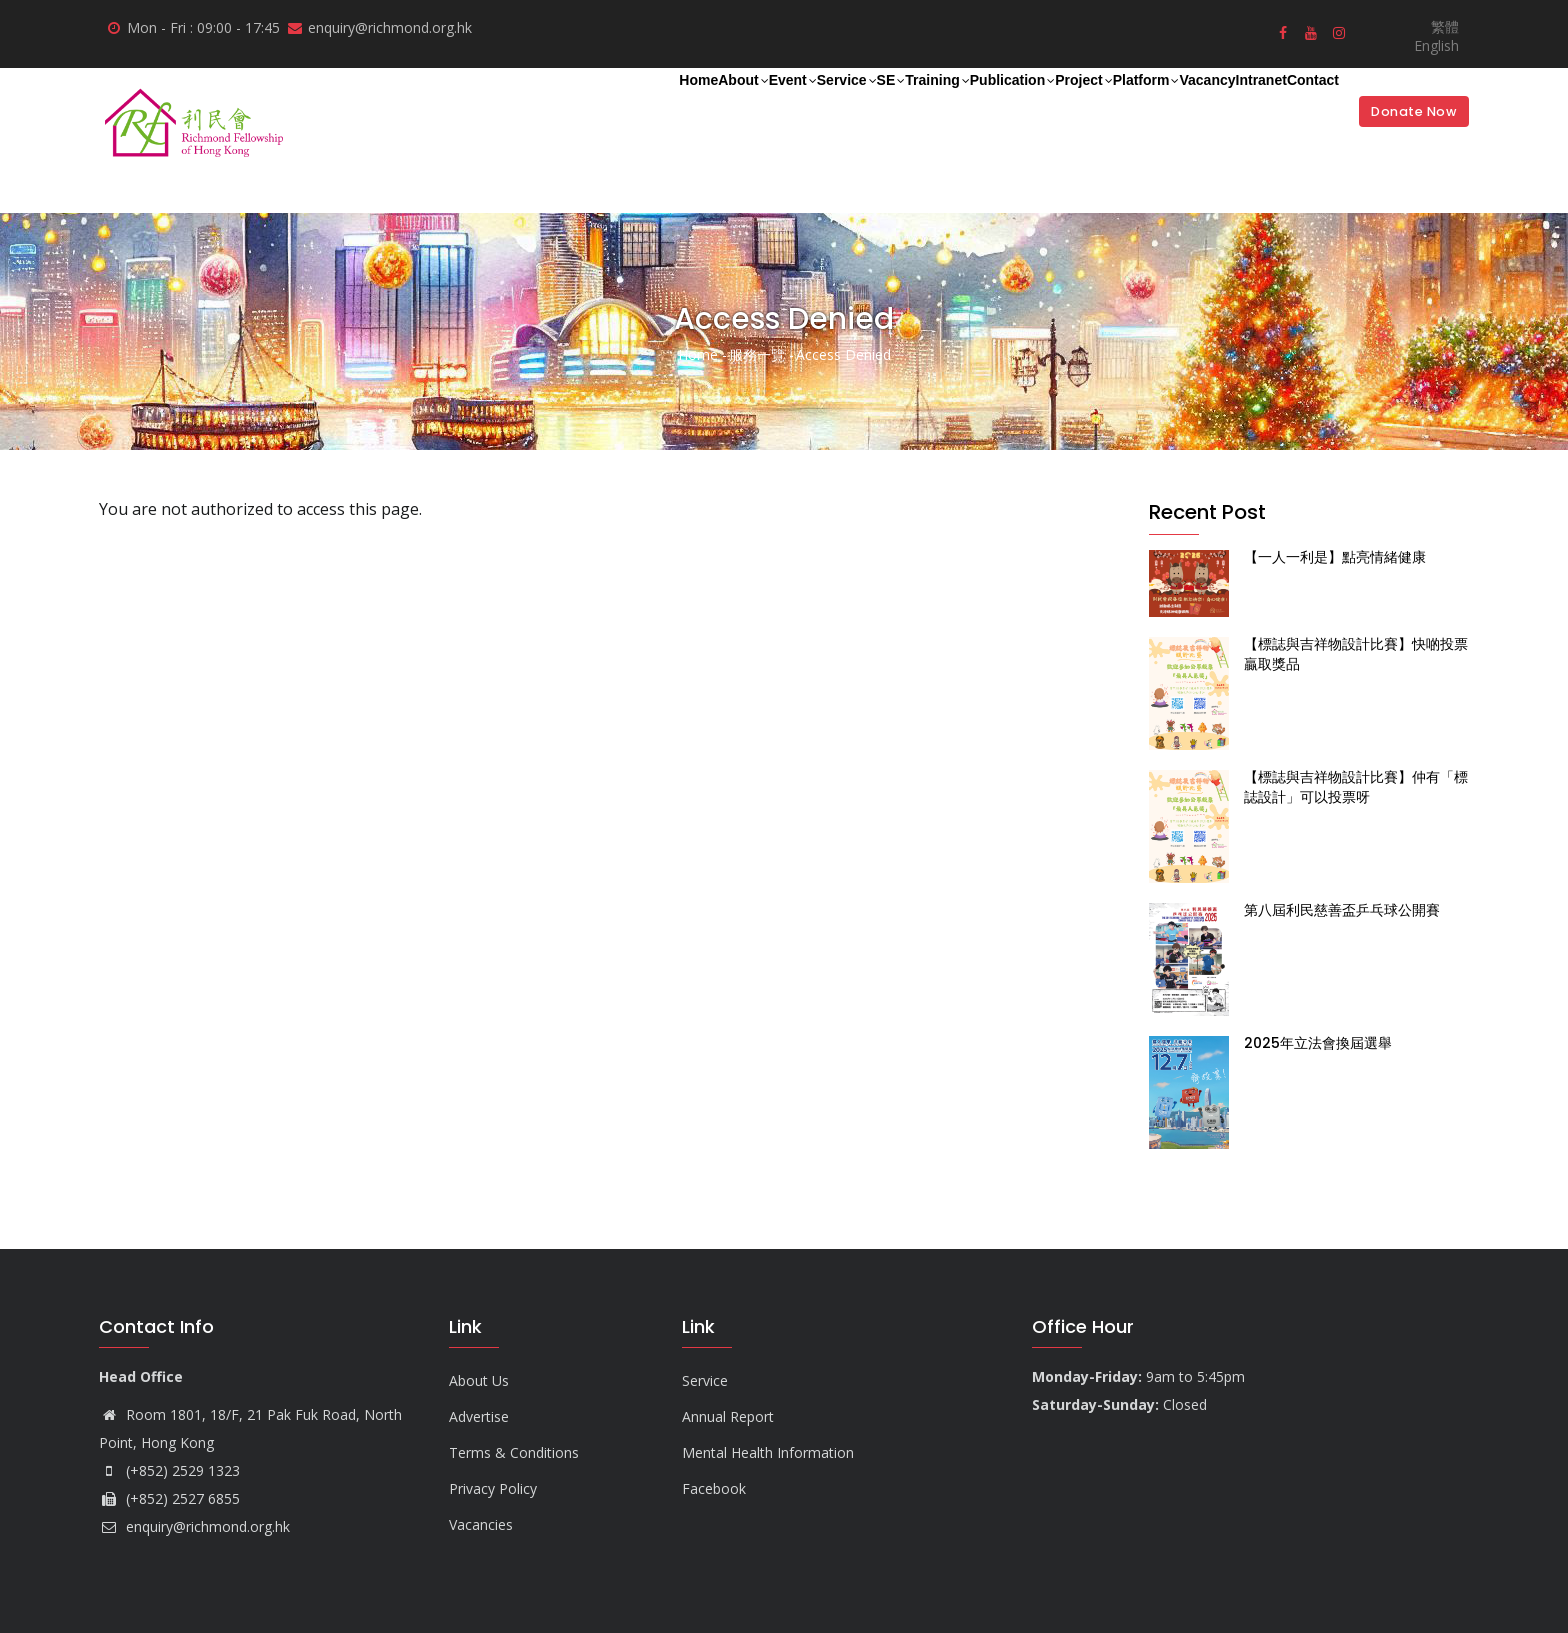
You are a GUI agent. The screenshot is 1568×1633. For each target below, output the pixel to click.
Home (402, 106)
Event (546, 108)
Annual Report (728, 1416)
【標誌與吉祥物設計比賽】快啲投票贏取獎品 (1356, 654)
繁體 (1445, 26)
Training (756, 108)
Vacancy (1132, 106)
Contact (1297, 106)
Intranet (1215, 106)
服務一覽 (757, 354)
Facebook (714, 1488)
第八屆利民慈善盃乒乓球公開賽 (1342, 910)
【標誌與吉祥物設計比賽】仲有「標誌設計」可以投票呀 (1356, 787)
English (1436, 45)
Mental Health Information (768, 1452)
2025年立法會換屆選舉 (1318, 1043)
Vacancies (481, 1524)
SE (689, 108)
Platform (1042, 108)
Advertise (479, 1416)
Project (953, 108)
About (473, 108)
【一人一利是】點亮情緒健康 (1335, 557)
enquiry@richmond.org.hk (194, 1526)
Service (624, 108)
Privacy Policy (493, 1488)
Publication (856, 108)
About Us (479, 1380)
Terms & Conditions (514, 1452)
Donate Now (1403, 111)
